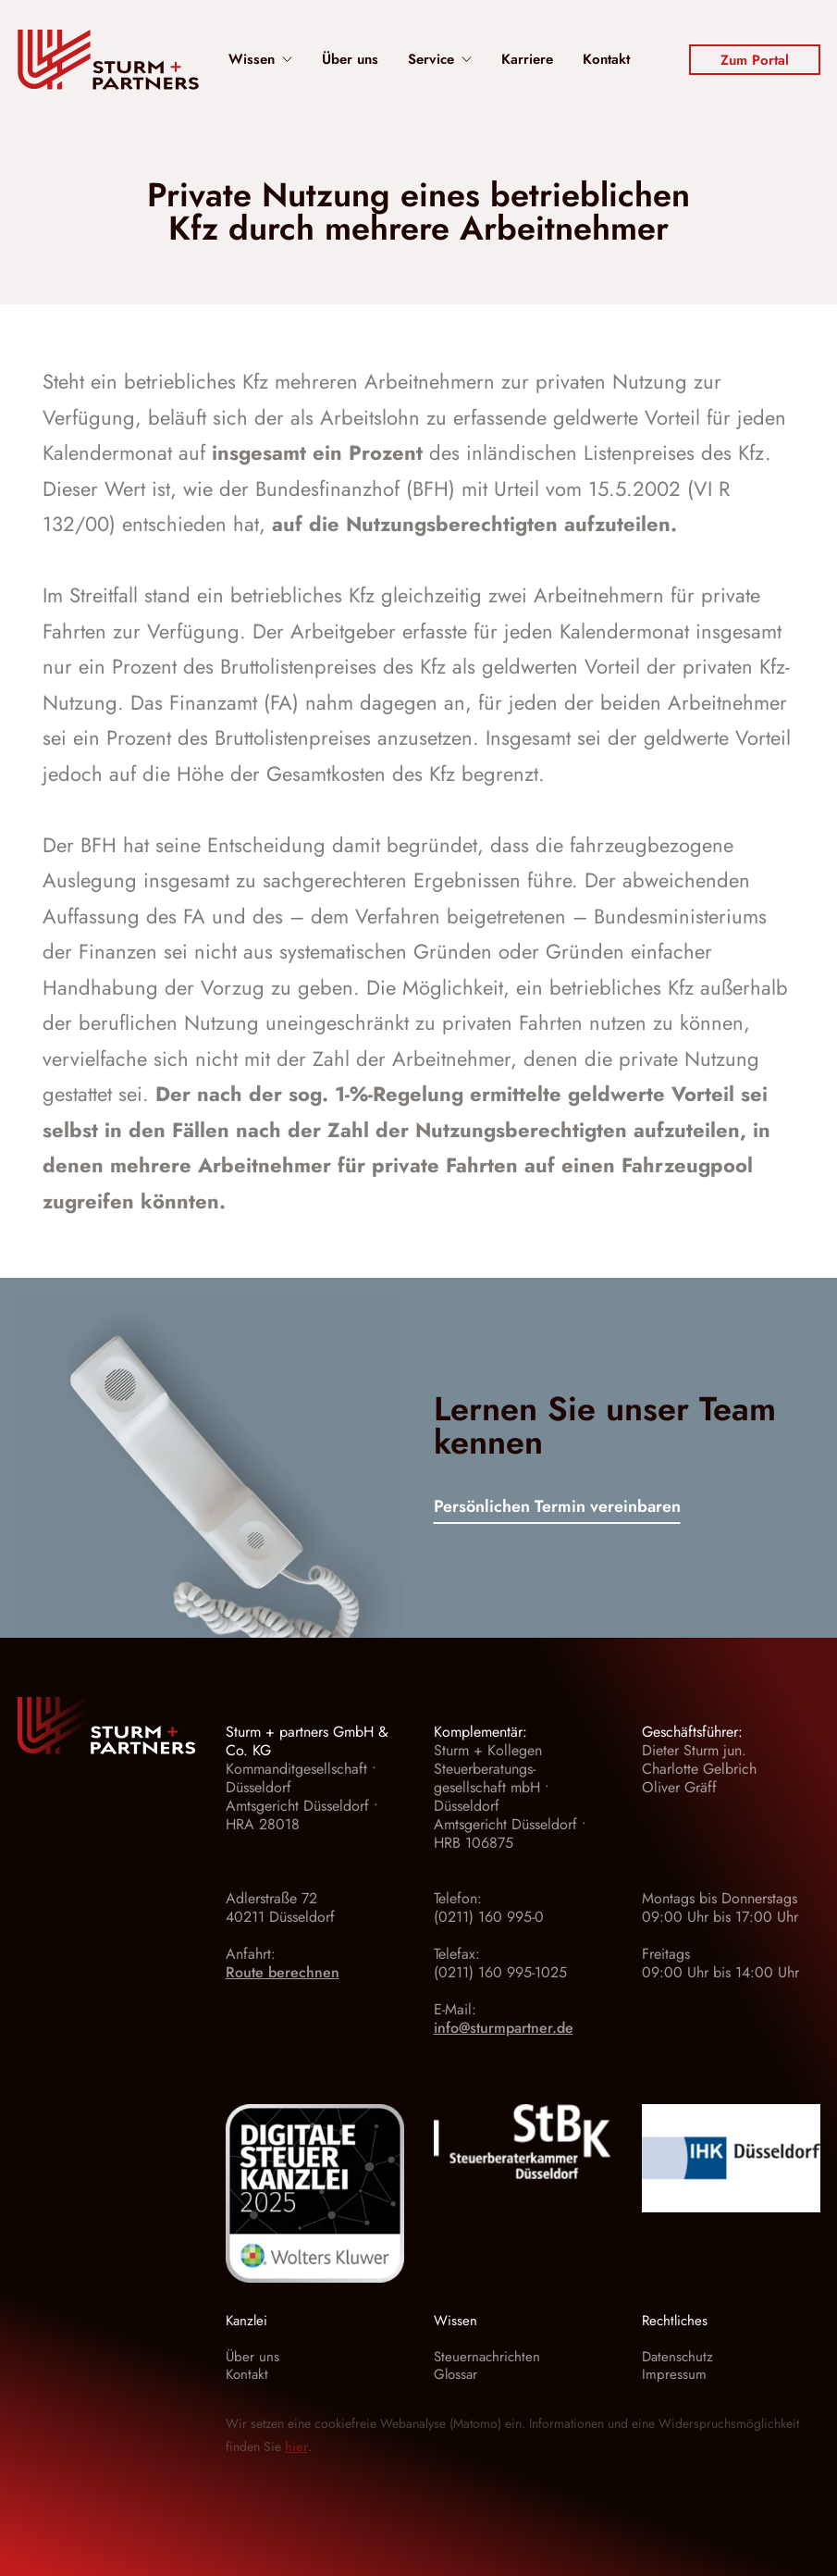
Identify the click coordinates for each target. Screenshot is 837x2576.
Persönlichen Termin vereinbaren (557, 1508)
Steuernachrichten (487, 2357)
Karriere (527, 60)
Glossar (455, 2374)
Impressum (674, 2374)
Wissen (260, 60)
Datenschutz (677, 2357)
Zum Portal (754, 60)
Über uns (350, 60)
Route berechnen (282, 1972)
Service (440, 60)
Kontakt (606, 60)
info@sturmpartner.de (503, 2027)
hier (296, 2446)
